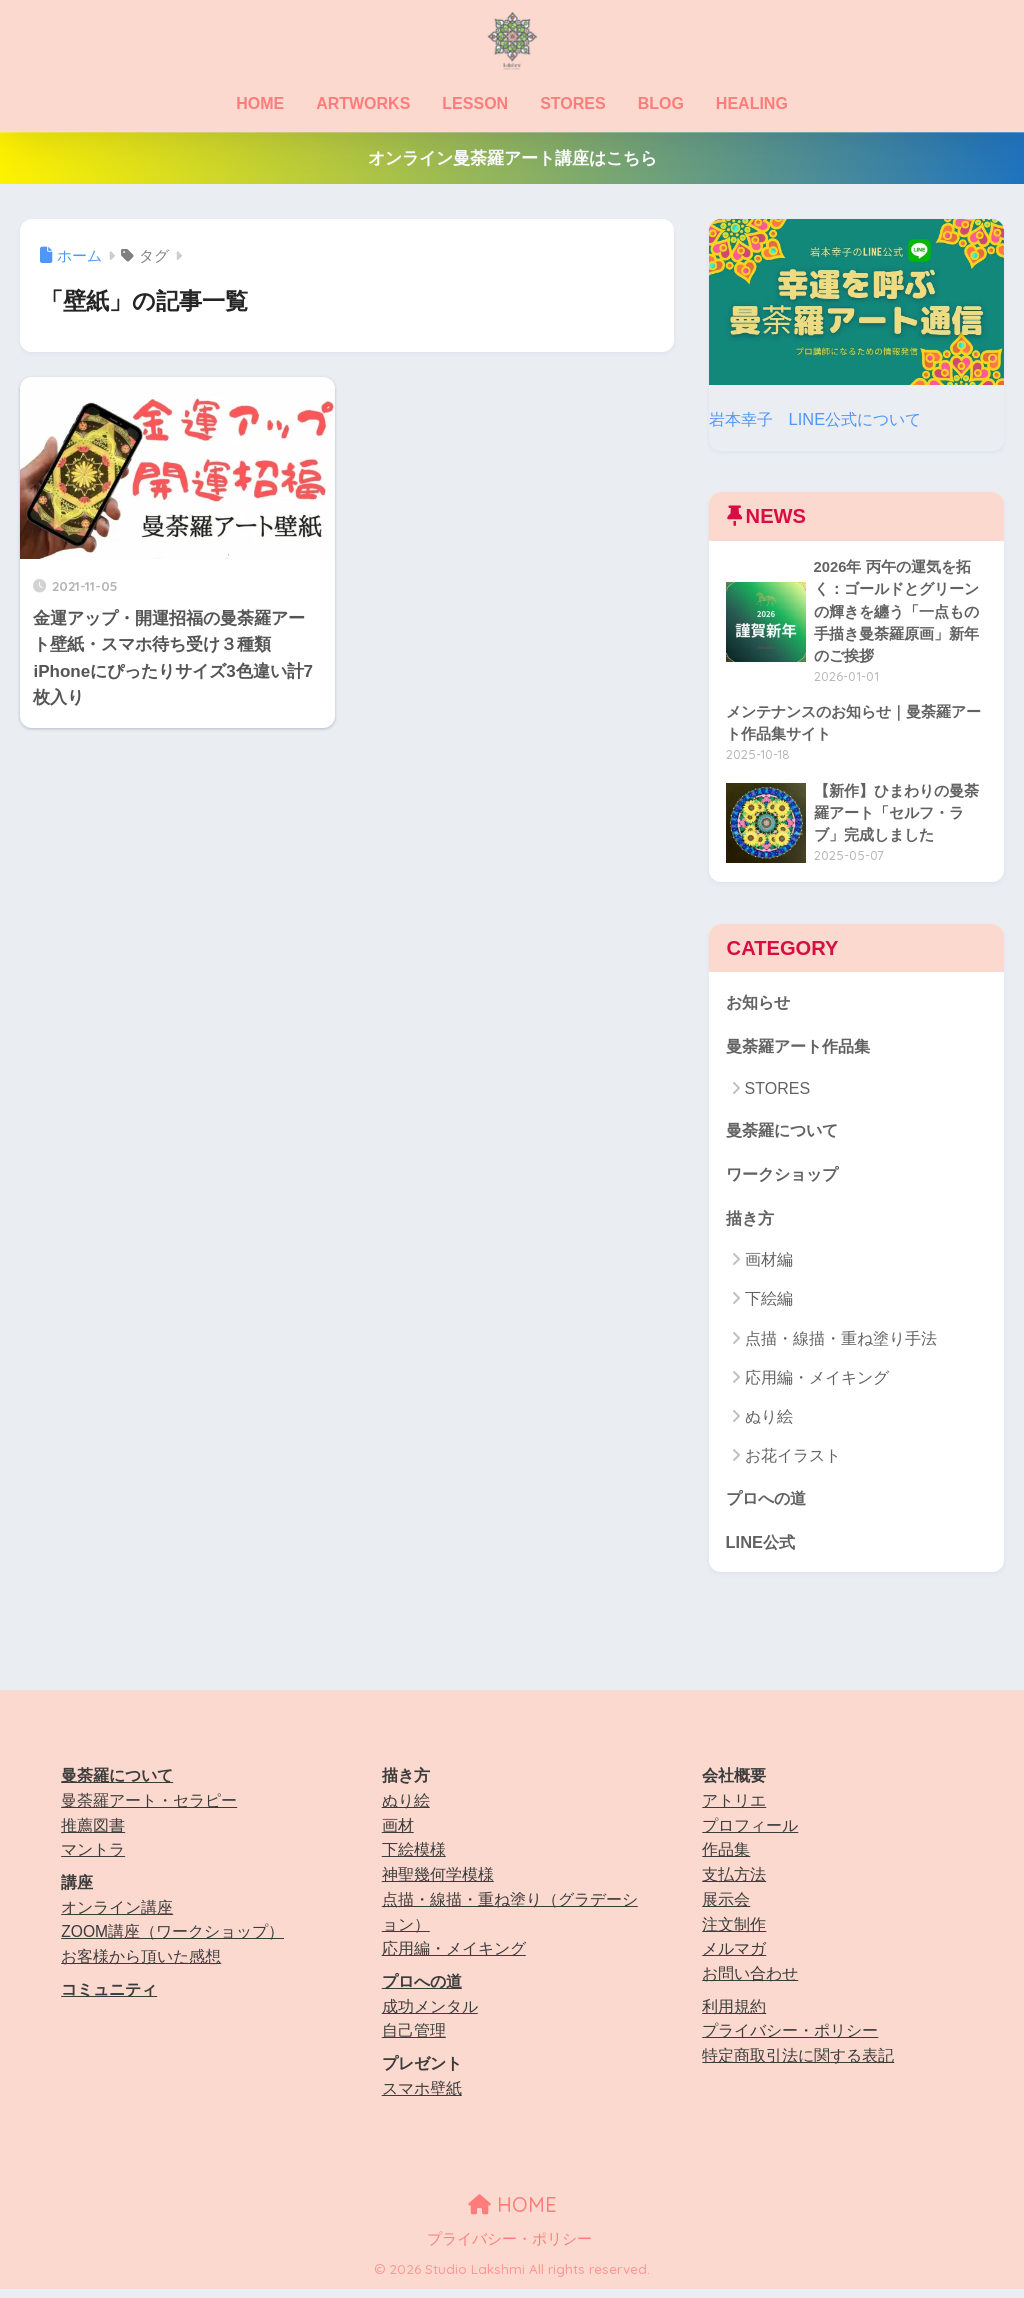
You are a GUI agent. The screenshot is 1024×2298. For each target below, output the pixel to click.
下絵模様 (414, 1858)
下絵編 (769, 1305)
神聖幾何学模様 (438, 1882)
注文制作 (734, 1932)
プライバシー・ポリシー (790, 2038)
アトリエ (734, 1808)
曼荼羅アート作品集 (802, 1050)
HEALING (752, 103)
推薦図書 (93, 1833)
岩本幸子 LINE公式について (821, 418)
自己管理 (414, 2038)
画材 (398, 1833)
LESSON (475, 103)
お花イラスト (793, 1462)
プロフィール (750, 1833)
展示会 (726, 1907)
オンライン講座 (117, 1915)
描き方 (751, 1223)
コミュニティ (109, 1997)
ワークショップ (785, 1179)
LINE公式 (762, 1548)
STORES (573, 103)
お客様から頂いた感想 (141, 1964)
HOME (260, 103)
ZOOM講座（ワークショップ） (173, 1940)
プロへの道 (768, 1504)
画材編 (769, 1266)
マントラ (93, 1858)
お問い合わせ (750, 1981)
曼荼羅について (785, 1134)
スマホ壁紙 (422, 2096)
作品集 (726, 1858)
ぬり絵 (769, 1423)
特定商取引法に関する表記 (798, 2063)
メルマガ (734, 1956)
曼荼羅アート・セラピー (149, 1808)
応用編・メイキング (817, 1384)
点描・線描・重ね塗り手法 (841, 1345)
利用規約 (734, 2014)
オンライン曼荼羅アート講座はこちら (512, 158)
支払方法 (734, 1882)
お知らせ (760, 1005)
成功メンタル (430, 2014)
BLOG (661, 103)
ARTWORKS (363, 103)
